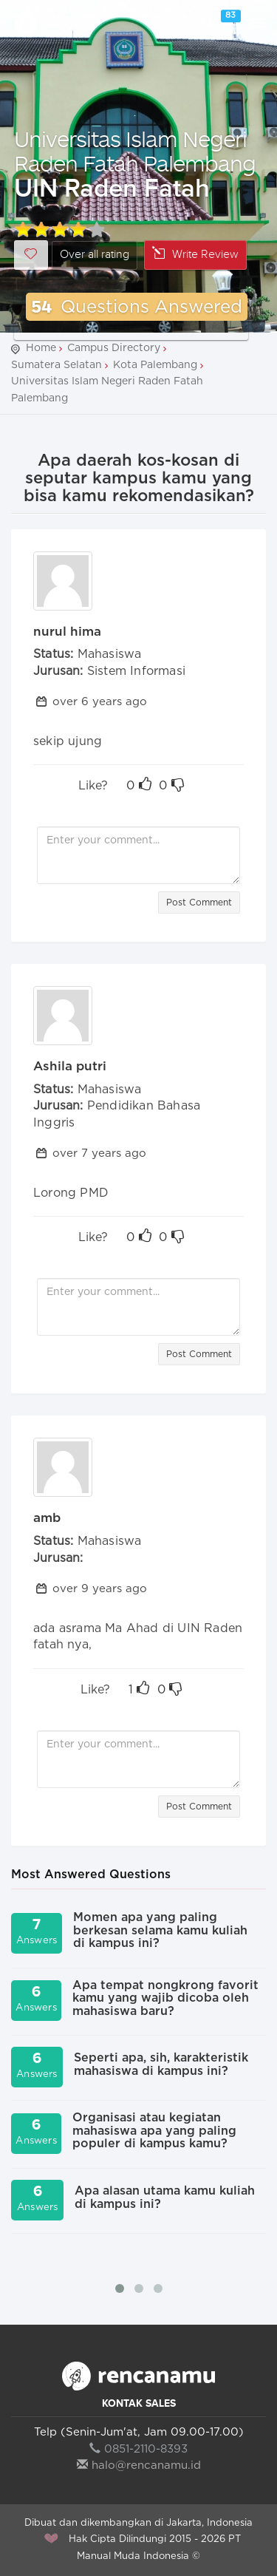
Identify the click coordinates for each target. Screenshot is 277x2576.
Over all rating (94, 255)
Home (41, 348)
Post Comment (199, 902)
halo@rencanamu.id (139, 2465)
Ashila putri (69, 1066)
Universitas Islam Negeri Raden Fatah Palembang (135, 151)
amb (47, 1518)
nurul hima (67, 631)
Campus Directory (113, 348)
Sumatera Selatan (56, 365)
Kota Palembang (155, 365)
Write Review (195, 254)
